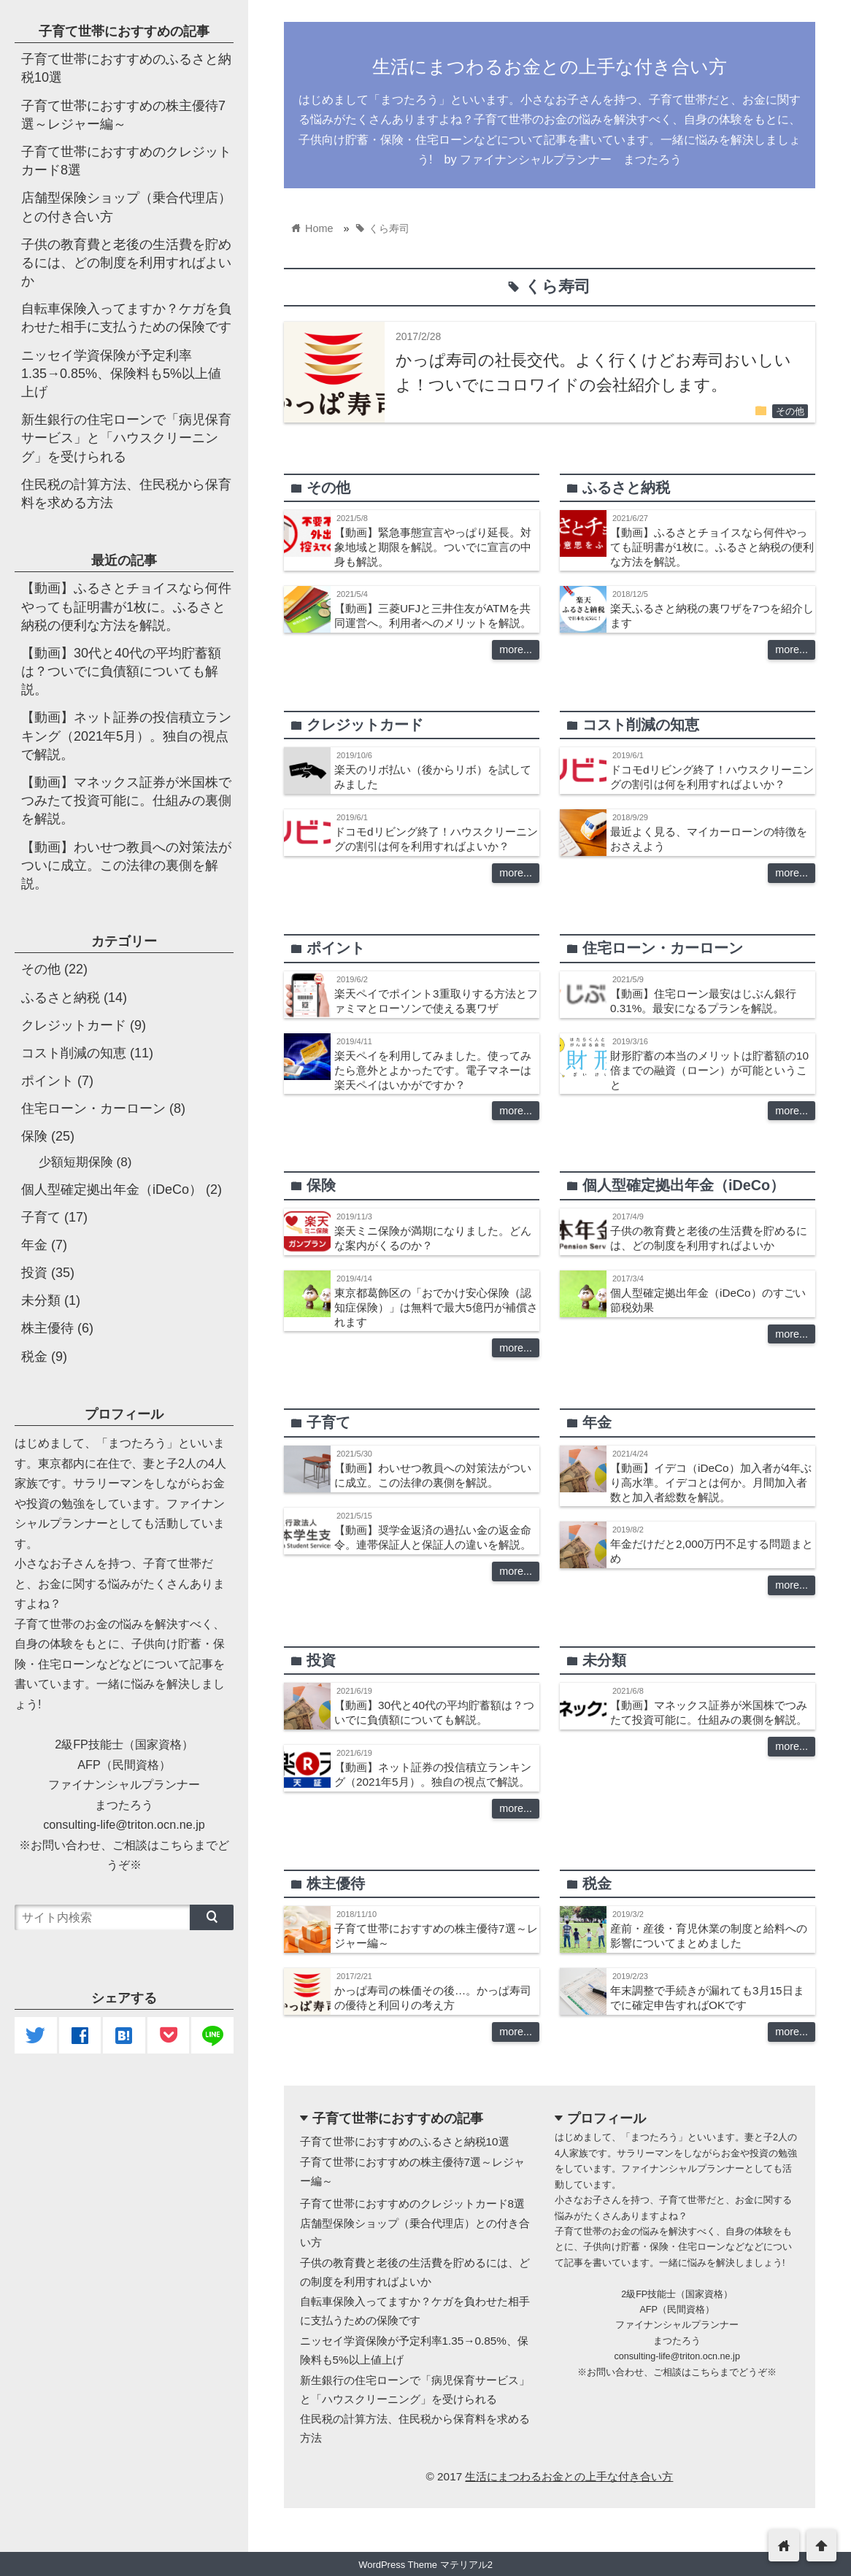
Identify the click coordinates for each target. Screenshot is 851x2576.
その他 (790, 411)
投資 (34, 1272)
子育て (41, 1217)
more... (515, 649)
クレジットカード (73, 1025)
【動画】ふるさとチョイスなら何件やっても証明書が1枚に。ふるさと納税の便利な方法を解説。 (712, 547)
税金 (34, 1356)
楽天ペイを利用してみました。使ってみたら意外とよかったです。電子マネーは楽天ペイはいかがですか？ (432, 1070)
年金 (34, 1245)
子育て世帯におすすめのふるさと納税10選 (404, 2141)
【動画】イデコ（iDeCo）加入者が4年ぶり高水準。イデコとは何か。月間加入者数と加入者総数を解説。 (711, 1482)
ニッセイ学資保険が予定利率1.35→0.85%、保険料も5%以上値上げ (121, 373)
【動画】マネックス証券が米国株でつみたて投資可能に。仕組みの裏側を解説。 (126, 800)
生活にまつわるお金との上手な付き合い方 (549, 66)
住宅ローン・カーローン (93, 1108)
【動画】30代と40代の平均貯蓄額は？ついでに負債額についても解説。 (121, 671)
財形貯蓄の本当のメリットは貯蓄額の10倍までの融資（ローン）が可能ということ (709, 1070)
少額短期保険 (76, 1162)
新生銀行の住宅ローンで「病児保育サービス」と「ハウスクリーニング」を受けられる (126, 437)
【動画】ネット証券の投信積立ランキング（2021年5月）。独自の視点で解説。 (126, 735)
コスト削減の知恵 (73, 1053)
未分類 (41, 1300)
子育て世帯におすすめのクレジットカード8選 (412, 2203)
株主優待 (47, 1328)
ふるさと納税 (60, 997)
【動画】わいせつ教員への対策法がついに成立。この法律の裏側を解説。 (126, 865)
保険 (34, 1136)
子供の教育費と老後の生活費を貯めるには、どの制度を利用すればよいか (126, 262)
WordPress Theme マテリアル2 (425, 2564)
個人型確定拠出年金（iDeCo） (111, 1189)
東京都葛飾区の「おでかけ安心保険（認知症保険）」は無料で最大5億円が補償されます (436, 1307)
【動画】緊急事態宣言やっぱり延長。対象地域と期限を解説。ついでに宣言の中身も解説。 (432, 547)
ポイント (47, 1080)
